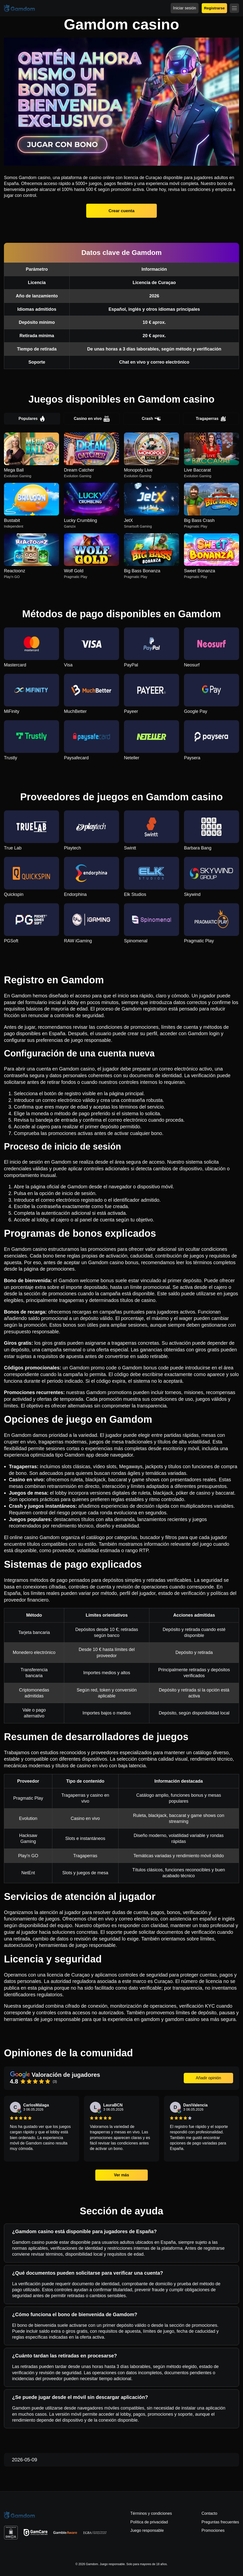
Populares (32, 419)
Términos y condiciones (151, 2513)
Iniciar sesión (184, 8)
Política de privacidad (149, 2522)
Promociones (213, 2530)
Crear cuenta (121, 210)
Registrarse (214, 8)
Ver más (121, 2175)
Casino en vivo (92, 419)
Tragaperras (211, 419)
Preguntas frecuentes (220, 2522)
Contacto (209, 2513)
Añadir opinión (208, 2078)
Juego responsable (147, 2530)
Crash (151, 419)
